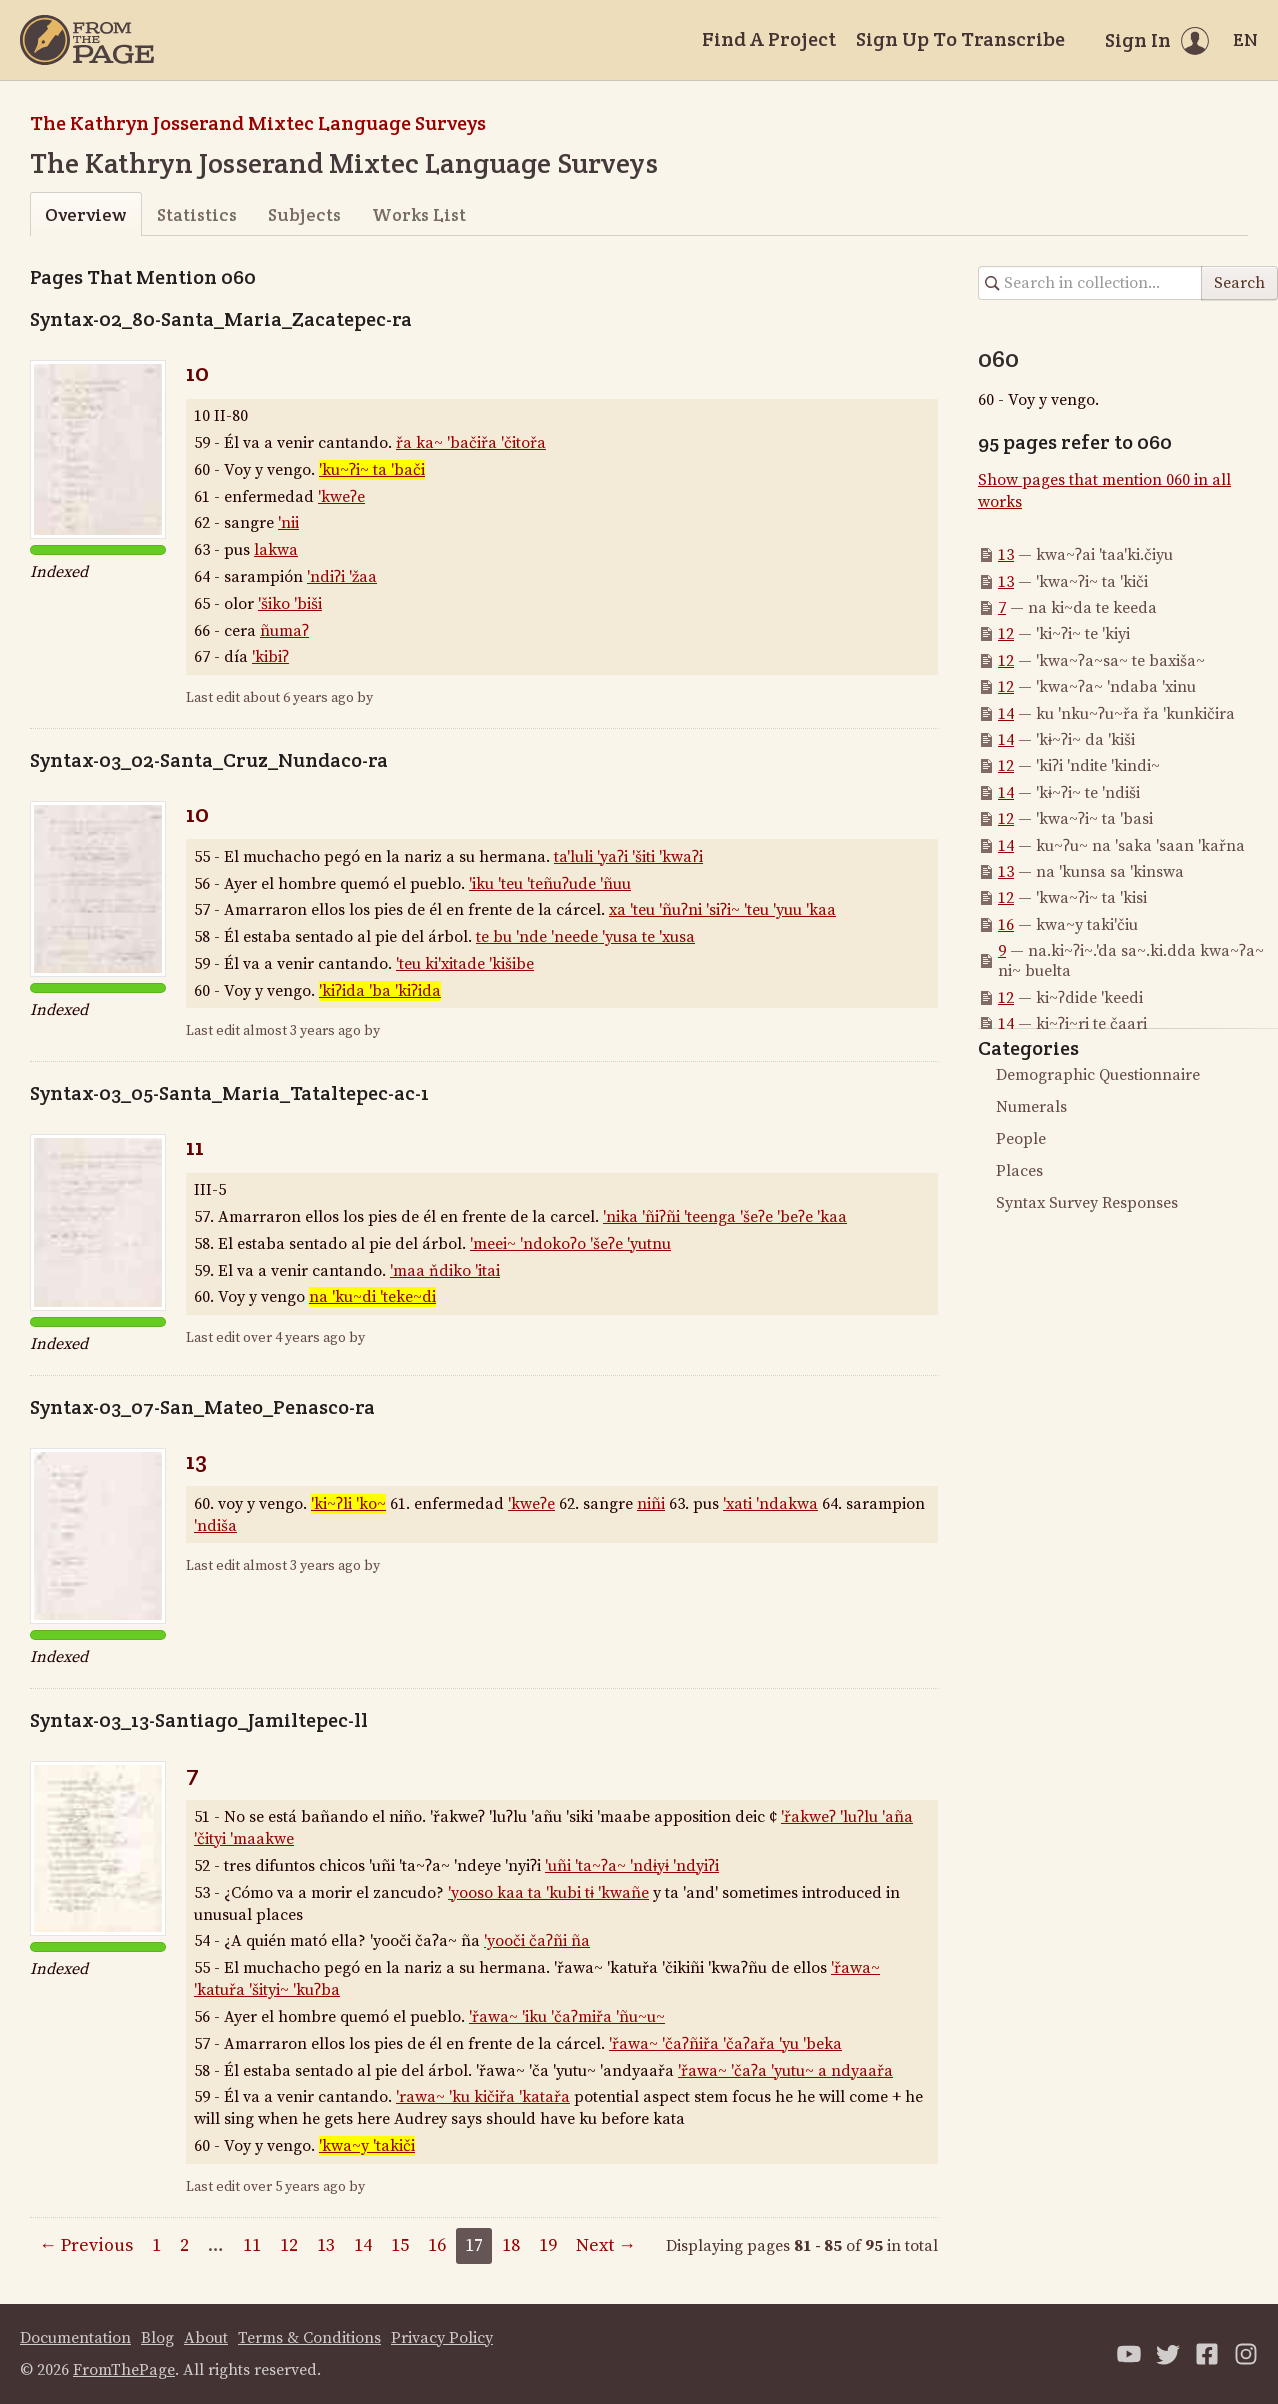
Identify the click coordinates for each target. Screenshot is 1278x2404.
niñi (651, 1504)
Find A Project (769, 39)
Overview (85, 214)
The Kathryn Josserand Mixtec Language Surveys (258, 123)
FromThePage (124, 2370)
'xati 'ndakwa (770, 1504)
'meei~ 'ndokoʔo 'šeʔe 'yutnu (570, 1244)
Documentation (75, 2338)
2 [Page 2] (184, 2245)
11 (195, 1146)
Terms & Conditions (309, 2338)
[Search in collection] (1090, 283)
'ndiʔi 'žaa (342, 577)
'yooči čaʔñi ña (537, 1941)
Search (1239, 283)
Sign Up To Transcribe (960, 39)
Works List (419, 214)
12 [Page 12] (289, 2245)
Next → (606, 2245)
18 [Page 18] (511, 2245)
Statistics (197, 214)
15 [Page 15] (400, 2245)
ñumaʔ (284, 631)
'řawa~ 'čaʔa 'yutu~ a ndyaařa (785, 2071)
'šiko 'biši (290, 604)
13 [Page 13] (326, 2245)
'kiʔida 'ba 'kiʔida (380, 991)
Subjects (304, 214)
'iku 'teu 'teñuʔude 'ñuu (550, 884)
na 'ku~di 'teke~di (372, 1297)
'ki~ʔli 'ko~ (348, 1504)
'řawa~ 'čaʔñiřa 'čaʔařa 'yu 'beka (725, 2044)
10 (197, 372)
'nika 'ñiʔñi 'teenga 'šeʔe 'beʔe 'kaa (725, 1217)
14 (1006, 714)
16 (1006, 925)
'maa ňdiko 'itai (445, 1271)
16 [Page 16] (437, 2245)
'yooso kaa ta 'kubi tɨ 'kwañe (548, 1893)
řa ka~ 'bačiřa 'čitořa (471, 443)
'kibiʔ (270, 657)
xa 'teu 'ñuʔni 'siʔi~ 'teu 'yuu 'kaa (722, 910)
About (206, 2338)
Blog (157, 2338)
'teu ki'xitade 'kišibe (465, 964)
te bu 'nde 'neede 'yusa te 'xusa (585, 937)
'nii (288, 523)
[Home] (87, 40)
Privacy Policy (442, 2338)
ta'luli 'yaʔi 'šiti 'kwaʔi (628, 857)
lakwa (276, 550)
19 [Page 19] (548, 2245)
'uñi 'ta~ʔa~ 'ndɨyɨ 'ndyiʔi (632, 1866)
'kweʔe (341, 497)
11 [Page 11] (252, 2245)
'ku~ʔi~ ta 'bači (372, 470)
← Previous (86, 2245)
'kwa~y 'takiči (367, 2146)
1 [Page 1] (156, 2245)
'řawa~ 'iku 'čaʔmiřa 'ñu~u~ (567, 2017)
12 (1006, 634)
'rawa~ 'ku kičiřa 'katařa (483, 2097)
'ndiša (215, 1526)
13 (196, 1460)
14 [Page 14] (363, 2245)
